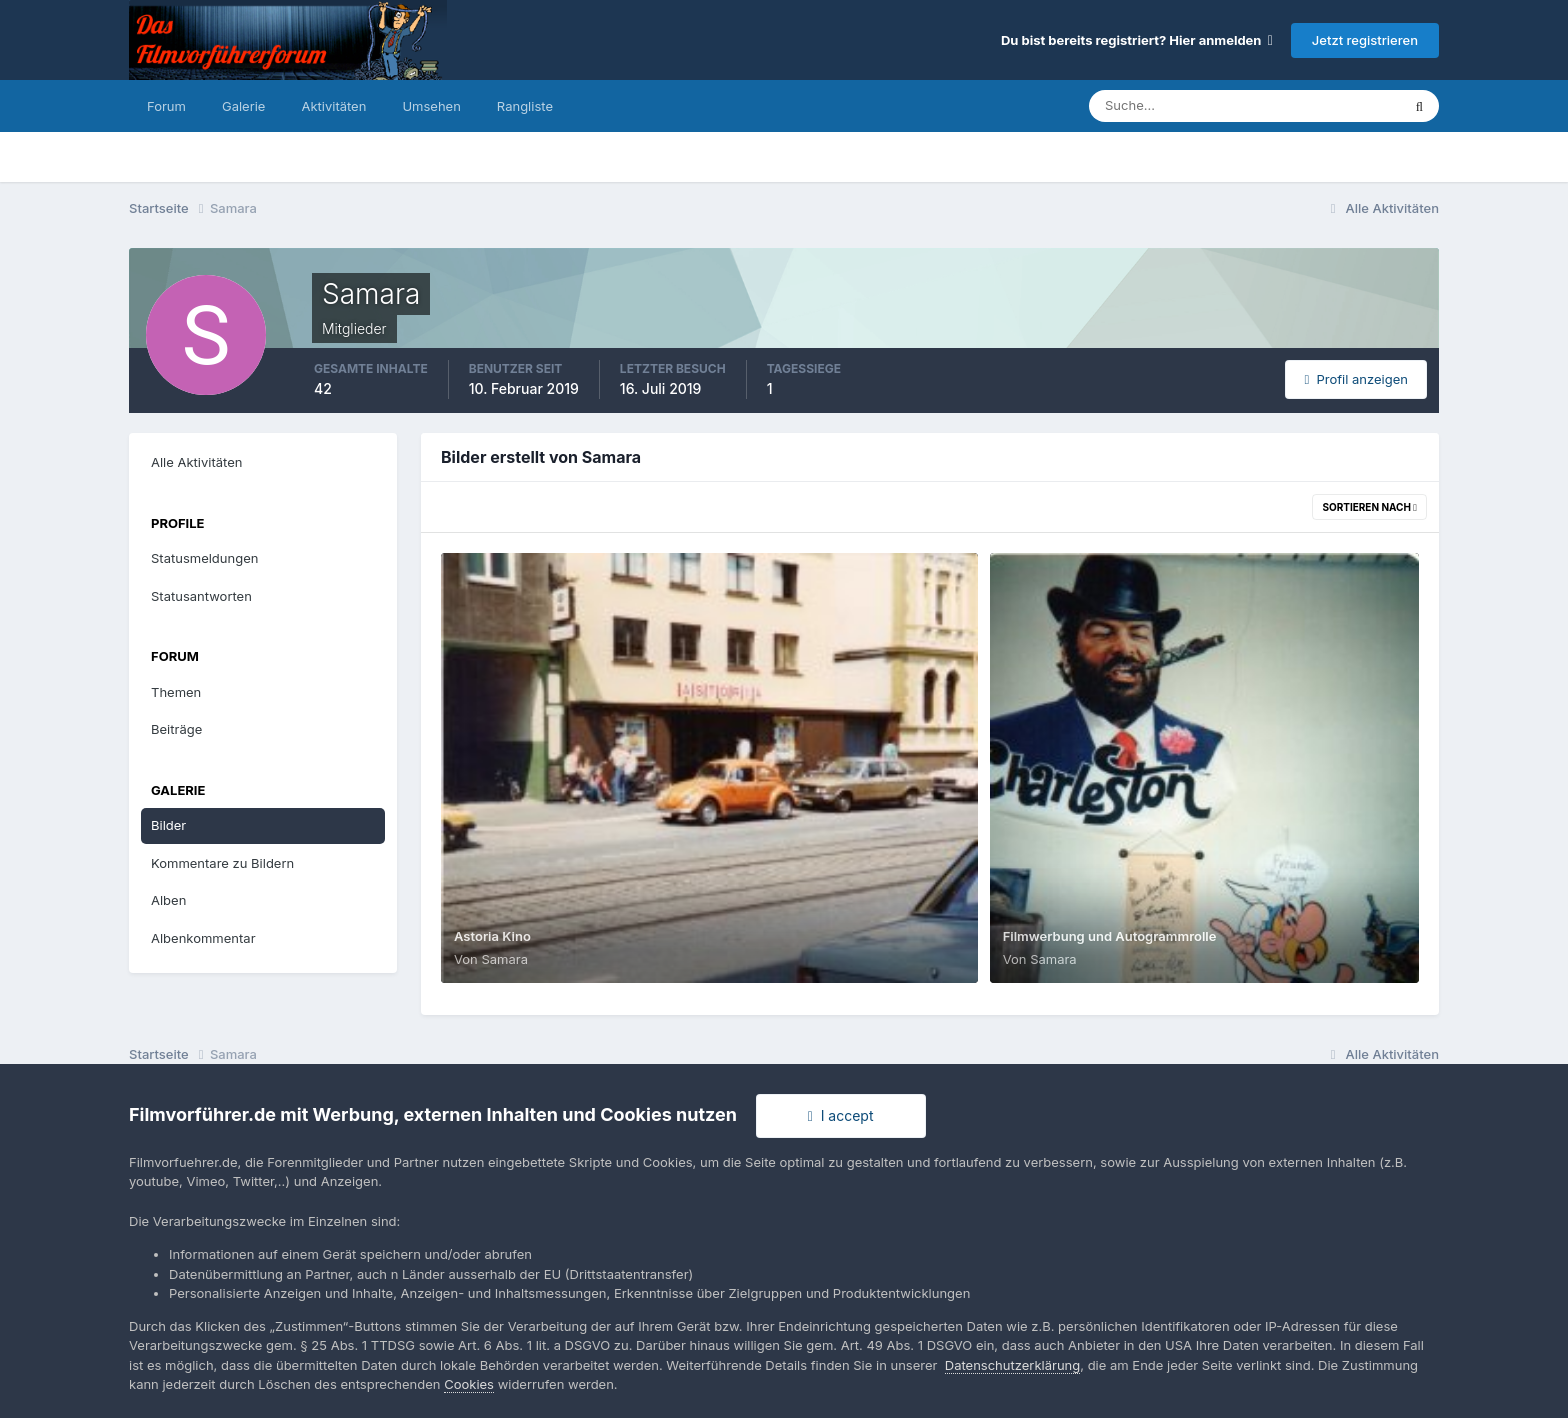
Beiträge (176, 729)
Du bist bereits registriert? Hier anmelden (1137, 40)
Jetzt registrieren (1365, 40)
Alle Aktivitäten (196, 462)
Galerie (243, 106)
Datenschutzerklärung (1012, 1365)
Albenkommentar (203, 938)
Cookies (469, 1384)
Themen (176, 692)
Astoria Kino (492, 936)
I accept (841, 1115)
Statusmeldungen (204, 558)
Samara (504, 959)
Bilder (168, 825)
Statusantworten (201, 596)
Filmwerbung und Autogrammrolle (1110, 936)
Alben (168, 900)
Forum (166, 106)
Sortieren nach (1369, 507)
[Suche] (1175, 106)
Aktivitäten (333, 106)
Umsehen (431, 106)
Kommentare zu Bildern (222, 863)
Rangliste (525, 106)
